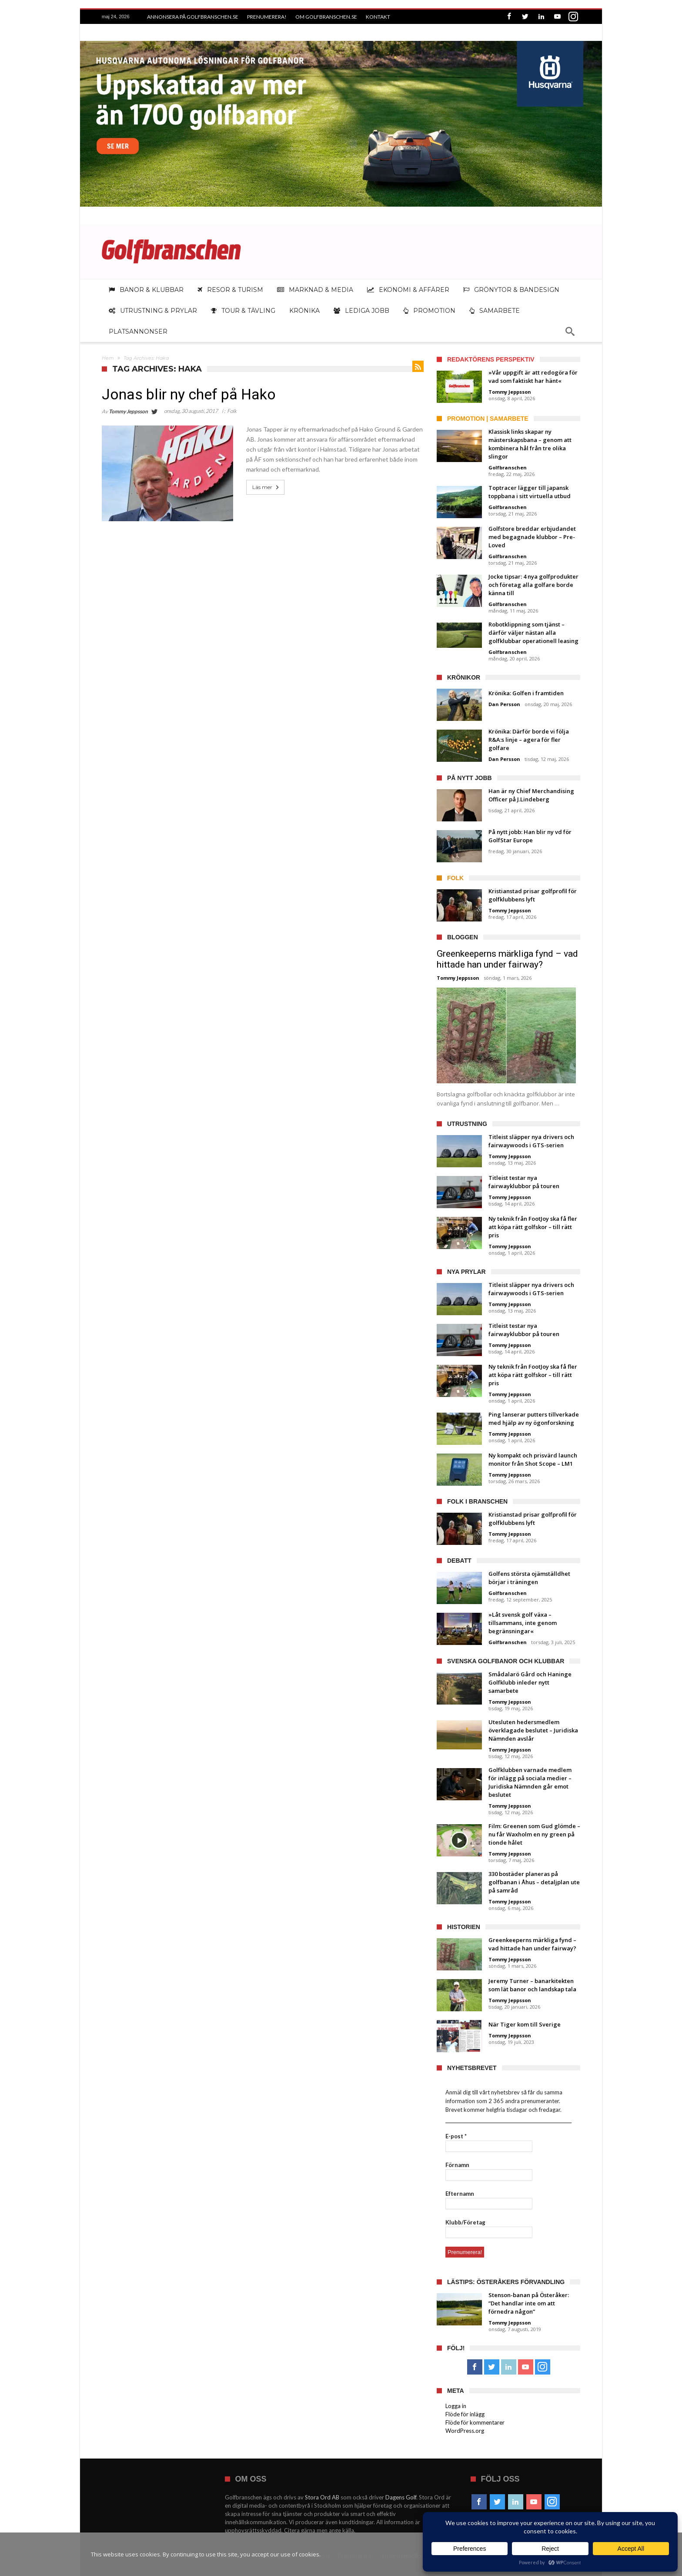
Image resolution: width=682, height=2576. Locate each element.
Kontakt (378, 16)
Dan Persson (504, 704)
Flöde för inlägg (465, 2414)
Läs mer (266, 487)
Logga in (455, 2405)
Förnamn (457, 2164)
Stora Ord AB (322, 2497)
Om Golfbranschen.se (326, 16)
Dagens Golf (400, 2497)
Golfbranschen (507, 467)
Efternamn (459, 2193)
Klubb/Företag (465, 2222)
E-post (456, 2136)
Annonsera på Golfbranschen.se (192, 16)
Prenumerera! (267, 16)
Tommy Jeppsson (128, 411)
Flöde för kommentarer (475, 2422)
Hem (108, 358)
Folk (232, 411)
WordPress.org (464, 2430)
